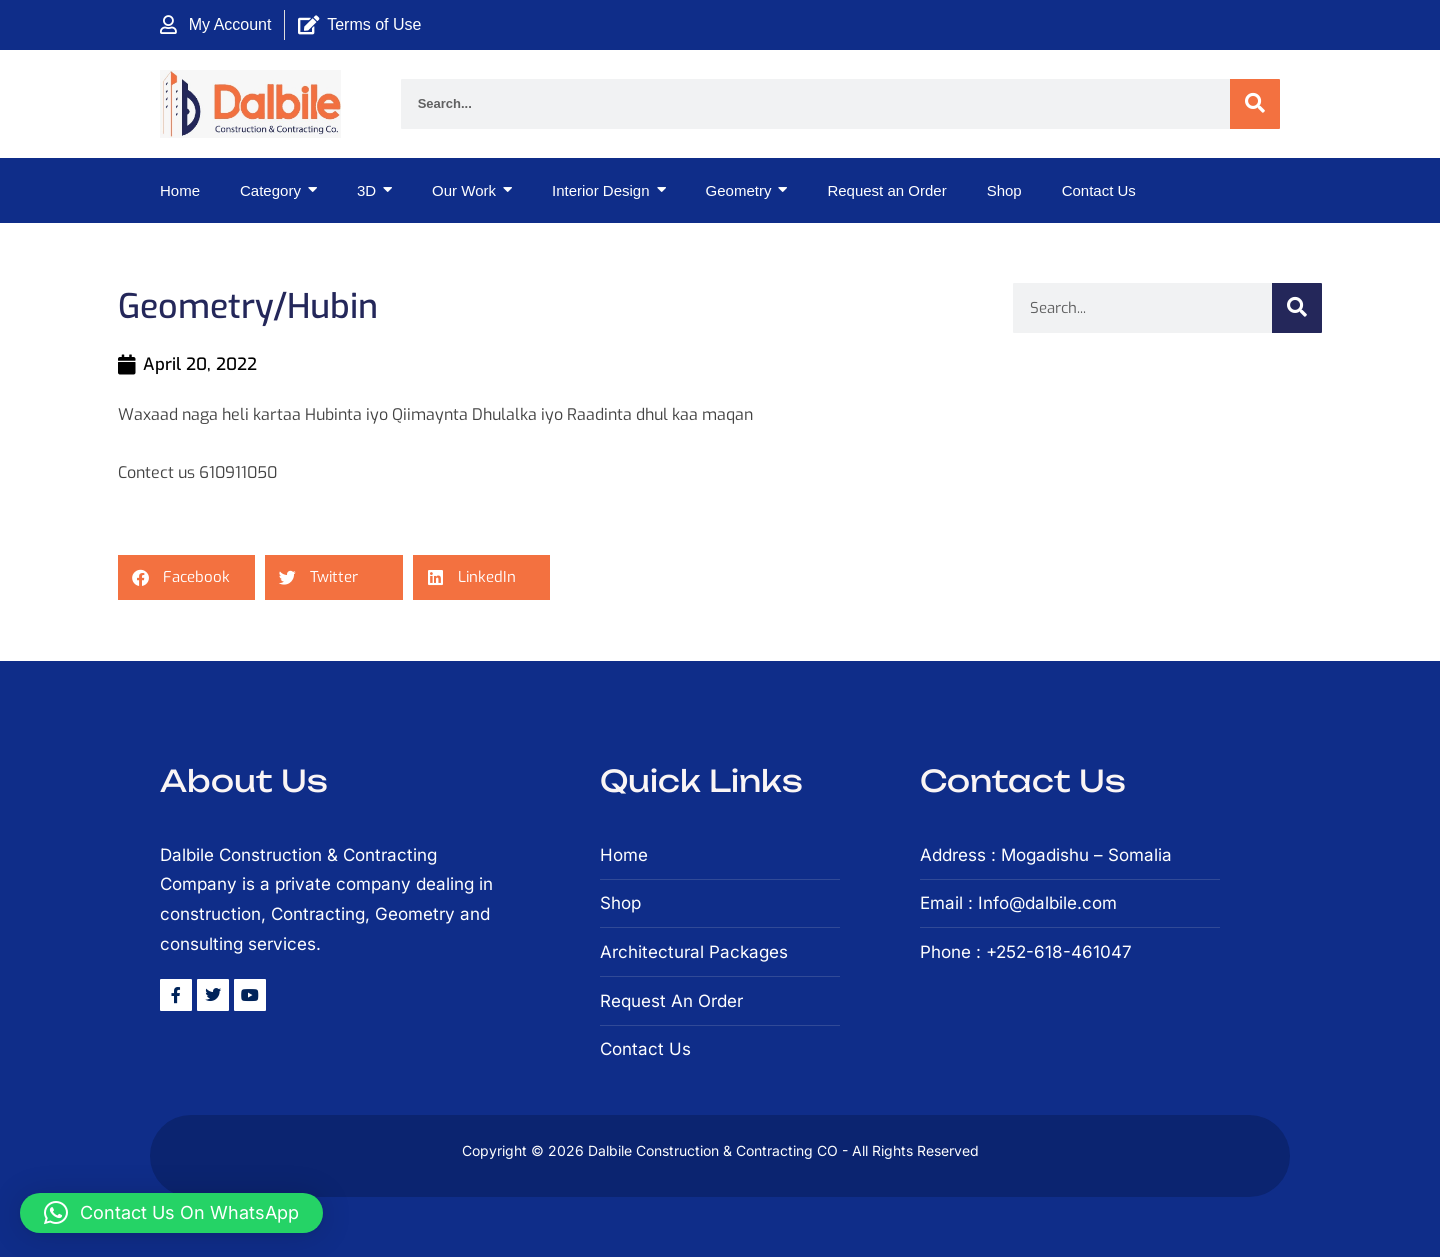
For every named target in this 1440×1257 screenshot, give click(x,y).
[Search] (1255, 104)
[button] (187, 577)
